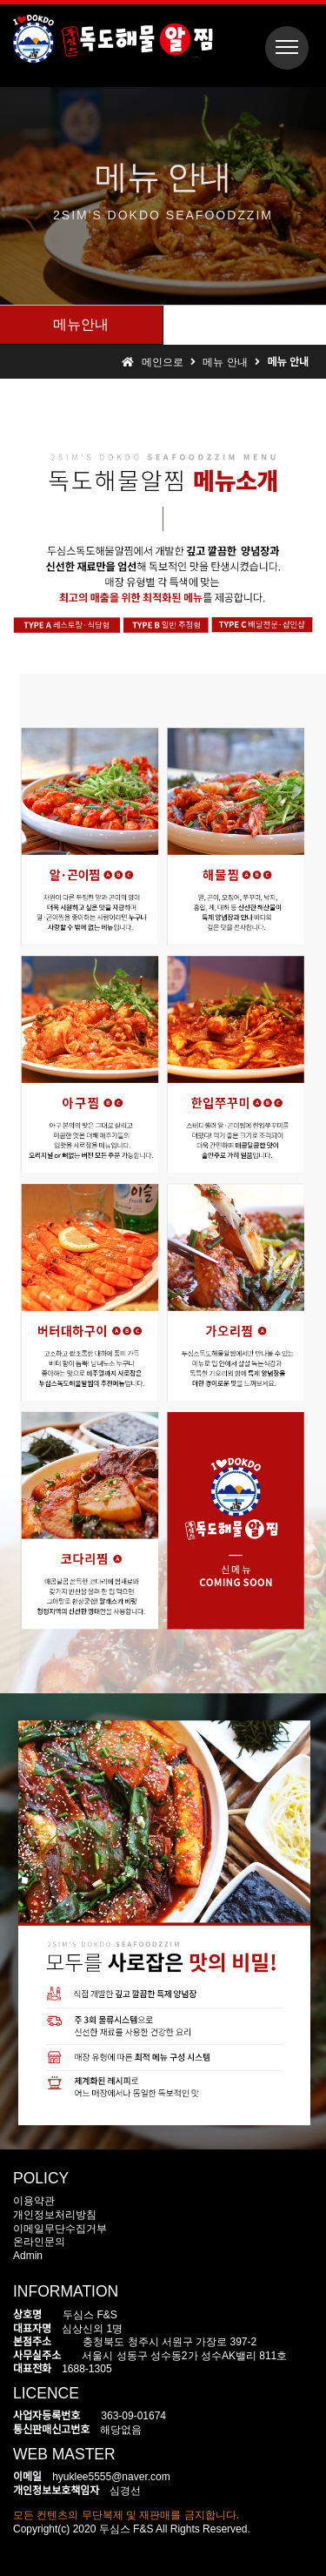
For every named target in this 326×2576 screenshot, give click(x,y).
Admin (28, 2256)
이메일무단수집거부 (60, 2229)
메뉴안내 (81, 324)
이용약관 (34, 2201)
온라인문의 (39, 2242)
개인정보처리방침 (54, 2215)
